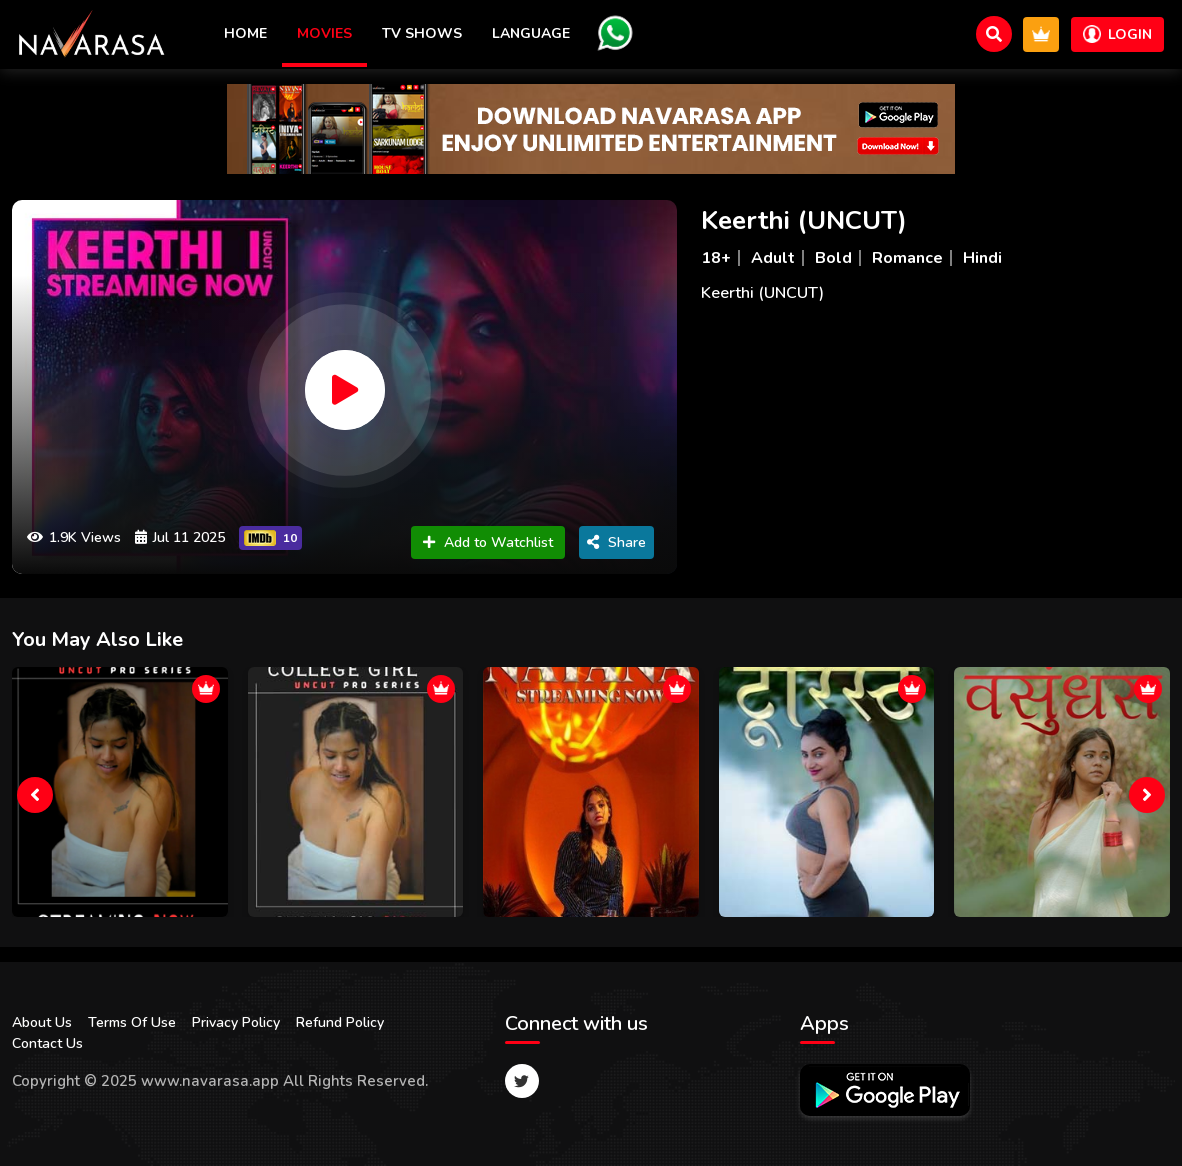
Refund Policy (340, 1022)
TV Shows (422, 33)
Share (616, 542)
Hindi (982, 258)
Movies (324, 33)
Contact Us (47, 1043)
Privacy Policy (236, 1022)
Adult (773, 258)
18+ (716, 258)
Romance (907, 258)
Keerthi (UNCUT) (804, 220)
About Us (42, 1022)
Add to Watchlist (488, 542)
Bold (833, 258)
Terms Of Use (132, 1022)
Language (531, 33)
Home (245, 33)
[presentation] (35, 795)
